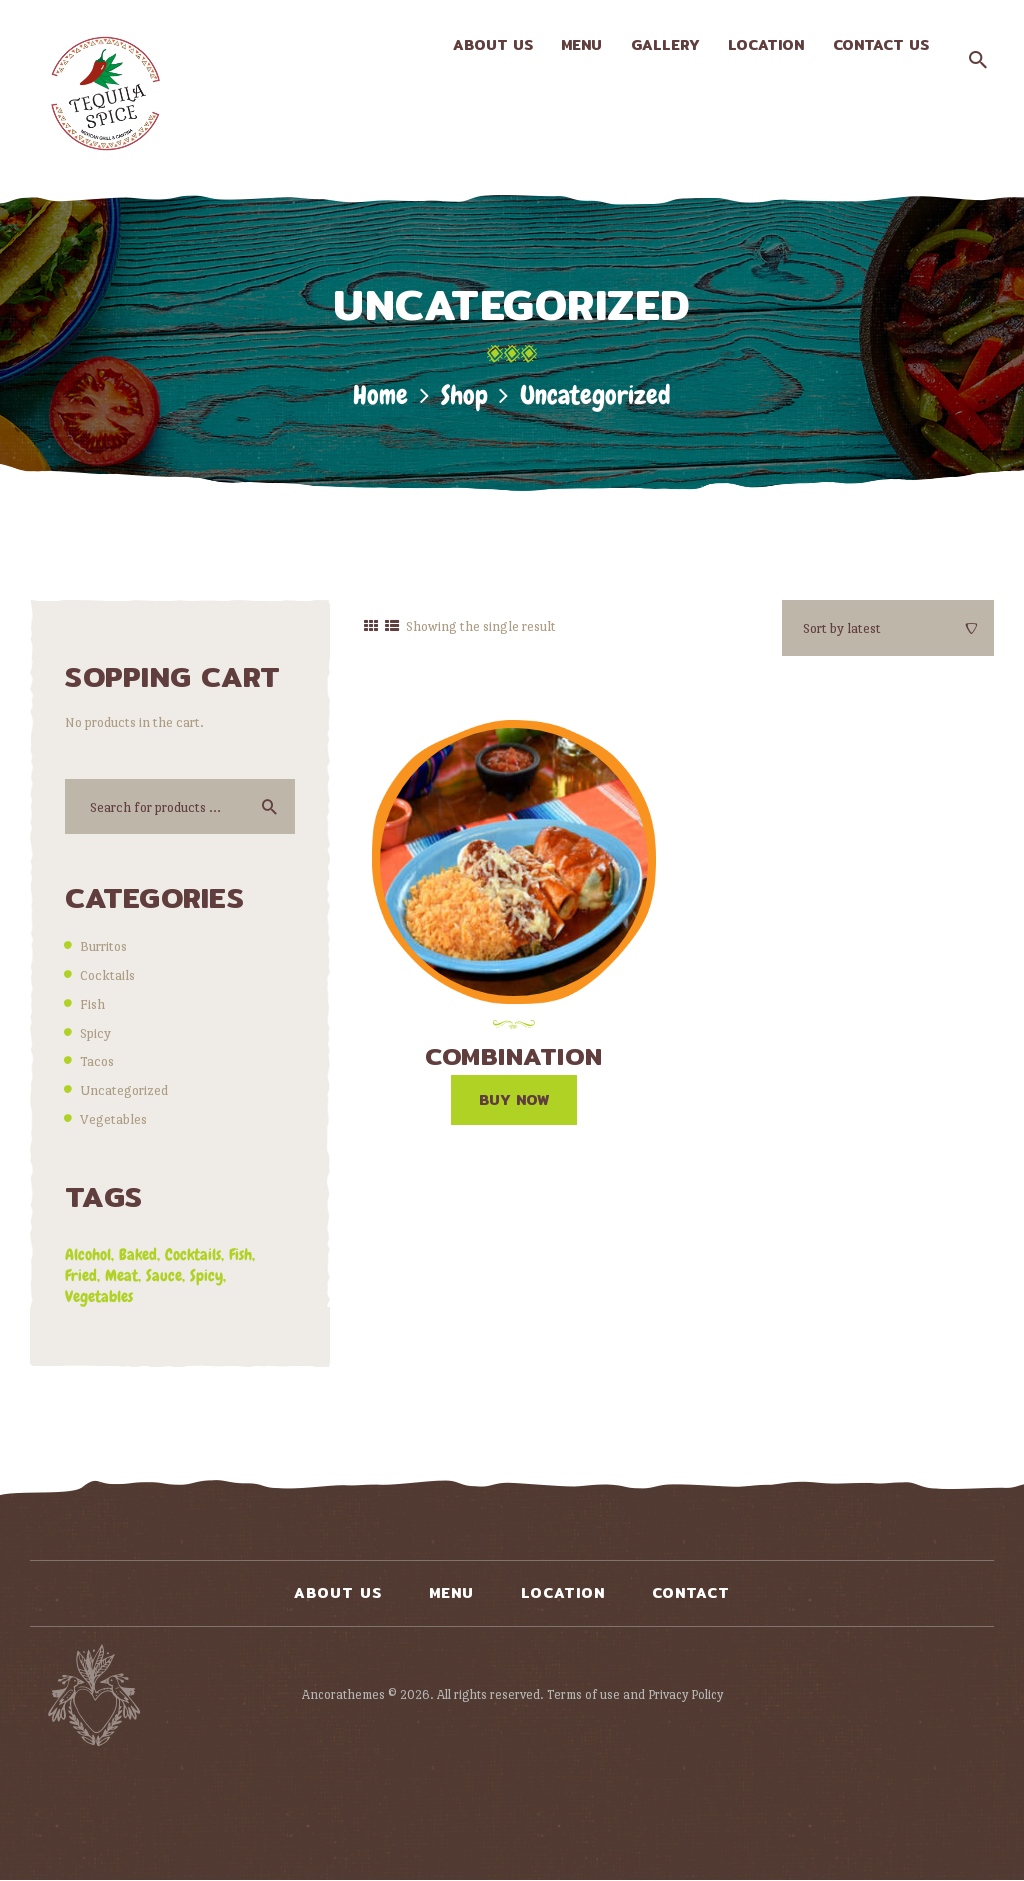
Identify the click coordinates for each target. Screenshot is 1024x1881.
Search (266, 806)
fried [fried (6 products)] (81, 1275)
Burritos (103, 946)
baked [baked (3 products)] (138, 1254)
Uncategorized (124, 1090)
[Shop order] (888, 627)
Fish (92, 1004)
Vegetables (113, 1119)
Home (380, 395)
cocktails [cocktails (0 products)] (193, 1254)
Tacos (97, 1061)
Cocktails (107, 975)
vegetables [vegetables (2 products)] (99, 1296)
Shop (464, 395)
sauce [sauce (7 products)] (164, 1275)
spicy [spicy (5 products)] (206, 1275)
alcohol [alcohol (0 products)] (88, 1254)
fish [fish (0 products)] (240, 1254)
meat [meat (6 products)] (121, 1275)
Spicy (95, 1033)
